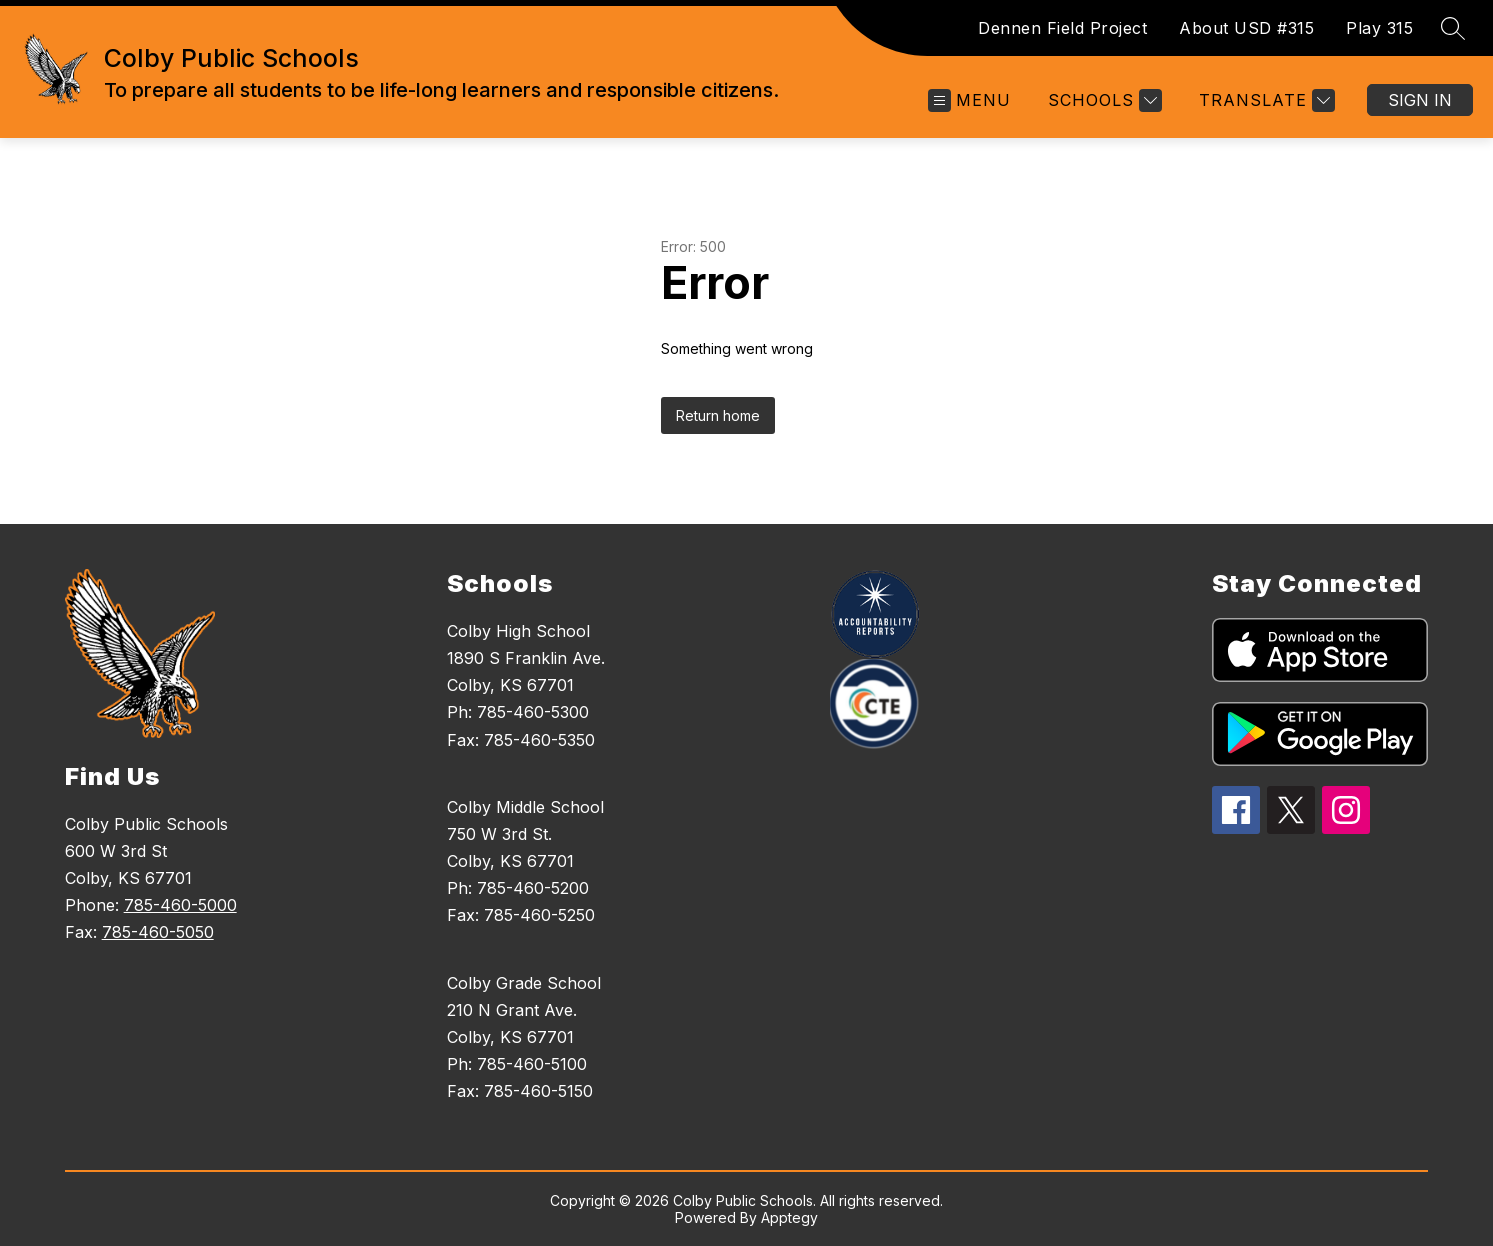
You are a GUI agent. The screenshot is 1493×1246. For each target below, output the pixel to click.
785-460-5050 (158, 932)
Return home (718, 415)
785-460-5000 (180, 905)
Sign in (1420, 100)
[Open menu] (969, 100)
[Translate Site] (1264, 100)
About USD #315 (1246, 28)
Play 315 (1379, 28)
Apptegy (789, 1217)
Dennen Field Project (1062, 28)
